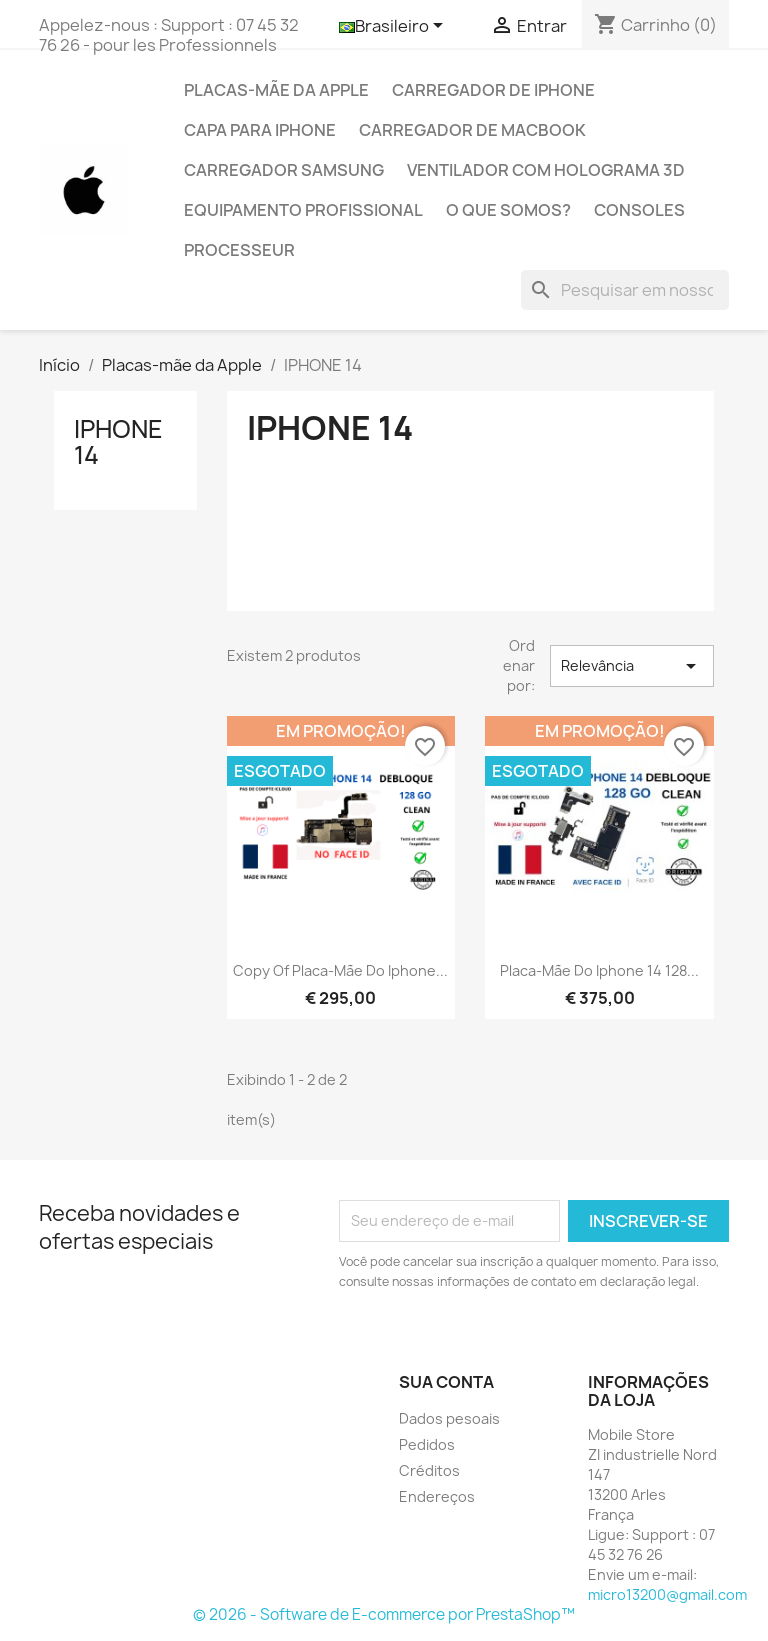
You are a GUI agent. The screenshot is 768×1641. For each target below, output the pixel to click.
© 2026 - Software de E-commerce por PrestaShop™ (384, 1614)
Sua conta (446, 1382)
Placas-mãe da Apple (276, 90)
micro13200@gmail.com (667, 1594)
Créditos (429, 1470)
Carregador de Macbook (472, 130)
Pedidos (427, 1444)
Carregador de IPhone (493, 90)
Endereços (437, 1496)
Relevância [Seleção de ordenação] (632, 666)
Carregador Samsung (284, 170)
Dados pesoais (449, 1418)
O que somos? (508, 210)
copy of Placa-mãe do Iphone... (340, 970)
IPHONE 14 (118, 442)
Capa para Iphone (260, 130)
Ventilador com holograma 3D (546, 170)
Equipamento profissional (303, 210)
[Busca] (625, 290)
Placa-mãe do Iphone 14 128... (599, 970)
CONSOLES (639, 210)
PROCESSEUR (239, 250)
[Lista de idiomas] (394, 27)
